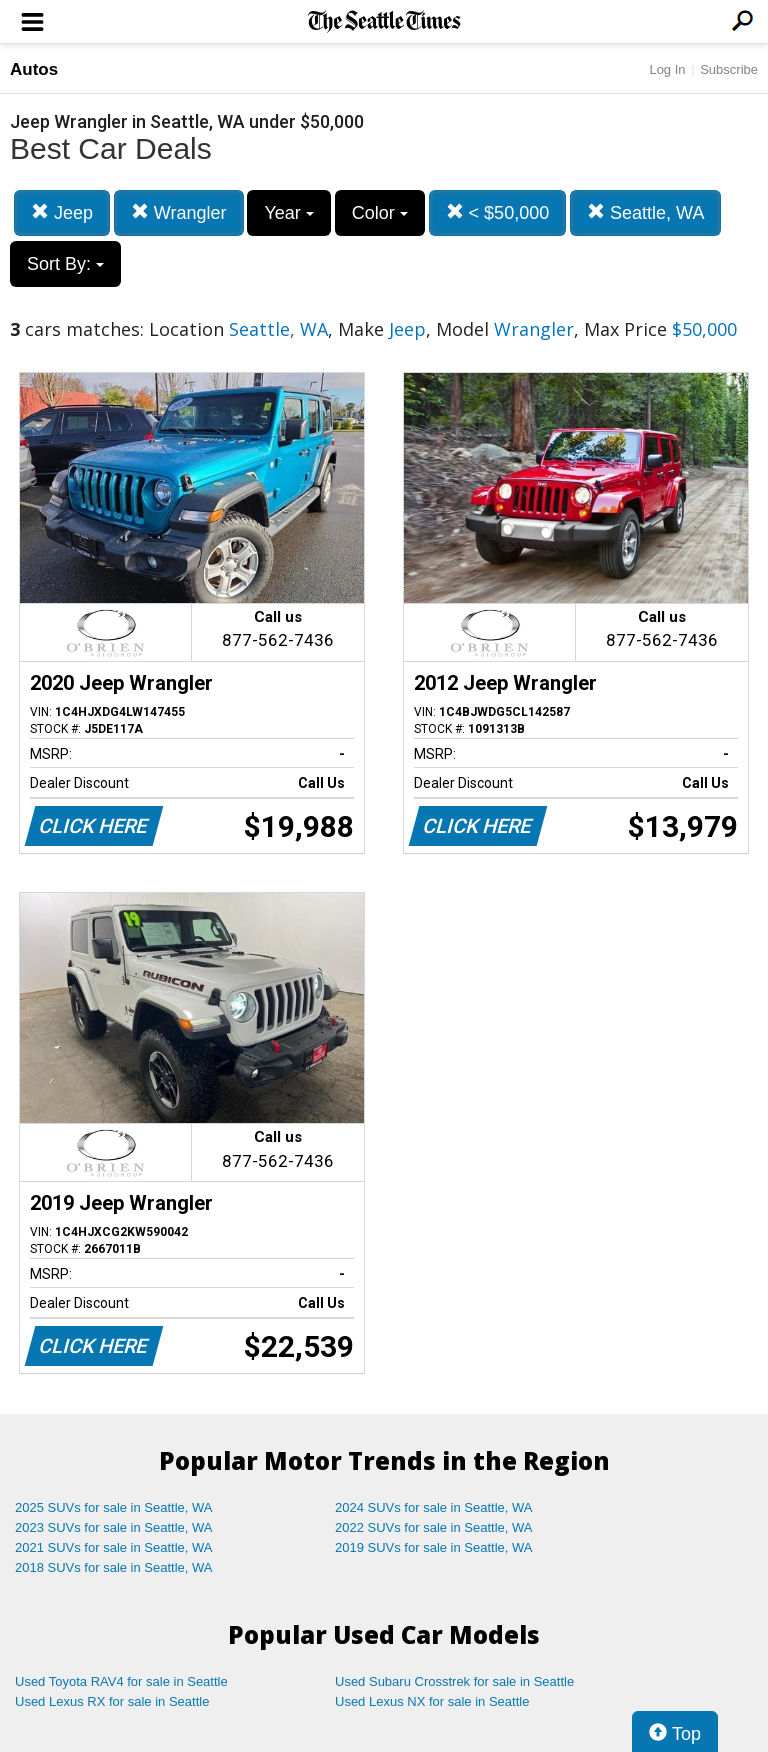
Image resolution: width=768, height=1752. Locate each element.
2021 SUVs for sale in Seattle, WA (114, 1547)
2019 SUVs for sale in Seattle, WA (434, 1547)
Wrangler (179, 212)
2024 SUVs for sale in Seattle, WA (434, 1507)
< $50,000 (498, 212)
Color (380, 213)
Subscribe (729, 69)
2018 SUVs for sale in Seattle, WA (114, 1567)
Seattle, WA (645, 212)
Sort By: (65, 264)
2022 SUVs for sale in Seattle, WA (434, 1527)
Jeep (62, 212)
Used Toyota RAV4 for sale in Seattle (121, 1681)
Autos (34, 69)
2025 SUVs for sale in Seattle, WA (114, 1507)
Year (288, 213)
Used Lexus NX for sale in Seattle (432, 1701)
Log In (667, 69)
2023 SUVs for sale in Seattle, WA (114, 1527)
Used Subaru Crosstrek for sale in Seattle (454, 1681)
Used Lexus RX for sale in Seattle (112, 1701)
